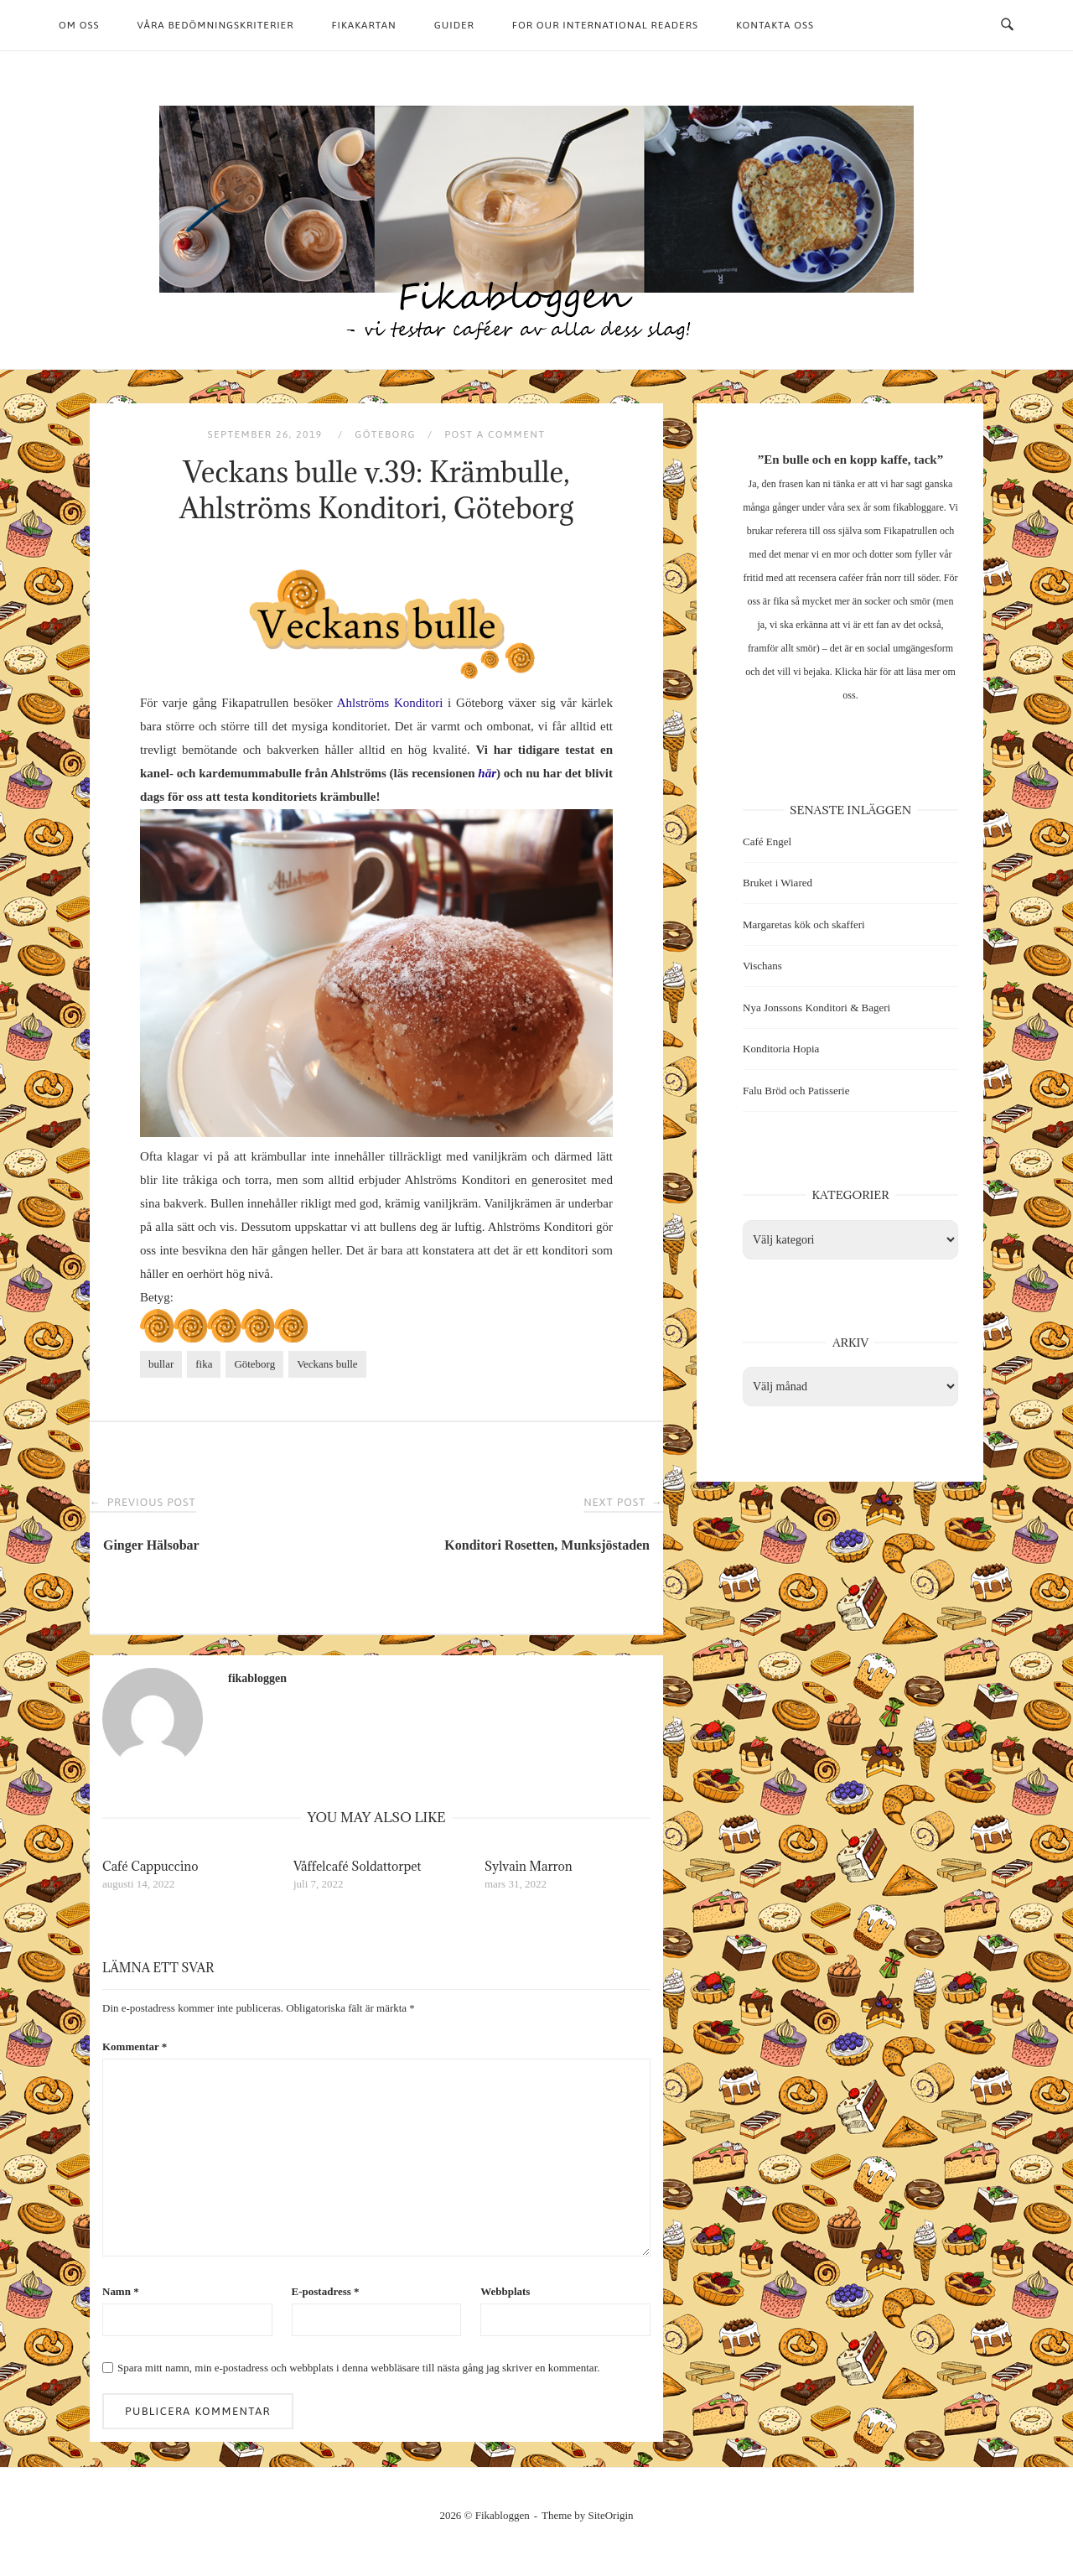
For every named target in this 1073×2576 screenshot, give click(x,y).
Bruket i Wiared (777, 882)
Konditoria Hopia (781, 1048)
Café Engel (767, 841)
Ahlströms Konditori (390, 702)
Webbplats (505, 2291)
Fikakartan (363, 25)
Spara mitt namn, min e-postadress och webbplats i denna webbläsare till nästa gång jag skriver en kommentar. (358, 2367)
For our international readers (605, 25)
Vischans (762, 965)
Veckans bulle (327, 1364)
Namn (120, 2291)
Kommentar (134, 2046)
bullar (161, 1364)
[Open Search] (1007, 25)
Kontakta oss (775, 25)
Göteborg (385, 434)
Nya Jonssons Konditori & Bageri (816, 1007)
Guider (454, 25)
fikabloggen (257, 1678)
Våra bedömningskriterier (215, 25)
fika (203, 1364)
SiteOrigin (611, 2515)
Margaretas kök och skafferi (804, 924)
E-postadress (326, 2291)
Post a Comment (494, 434)
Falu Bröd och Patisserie (796, 1090)
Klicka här (856, 672)
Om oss (79, 25)
